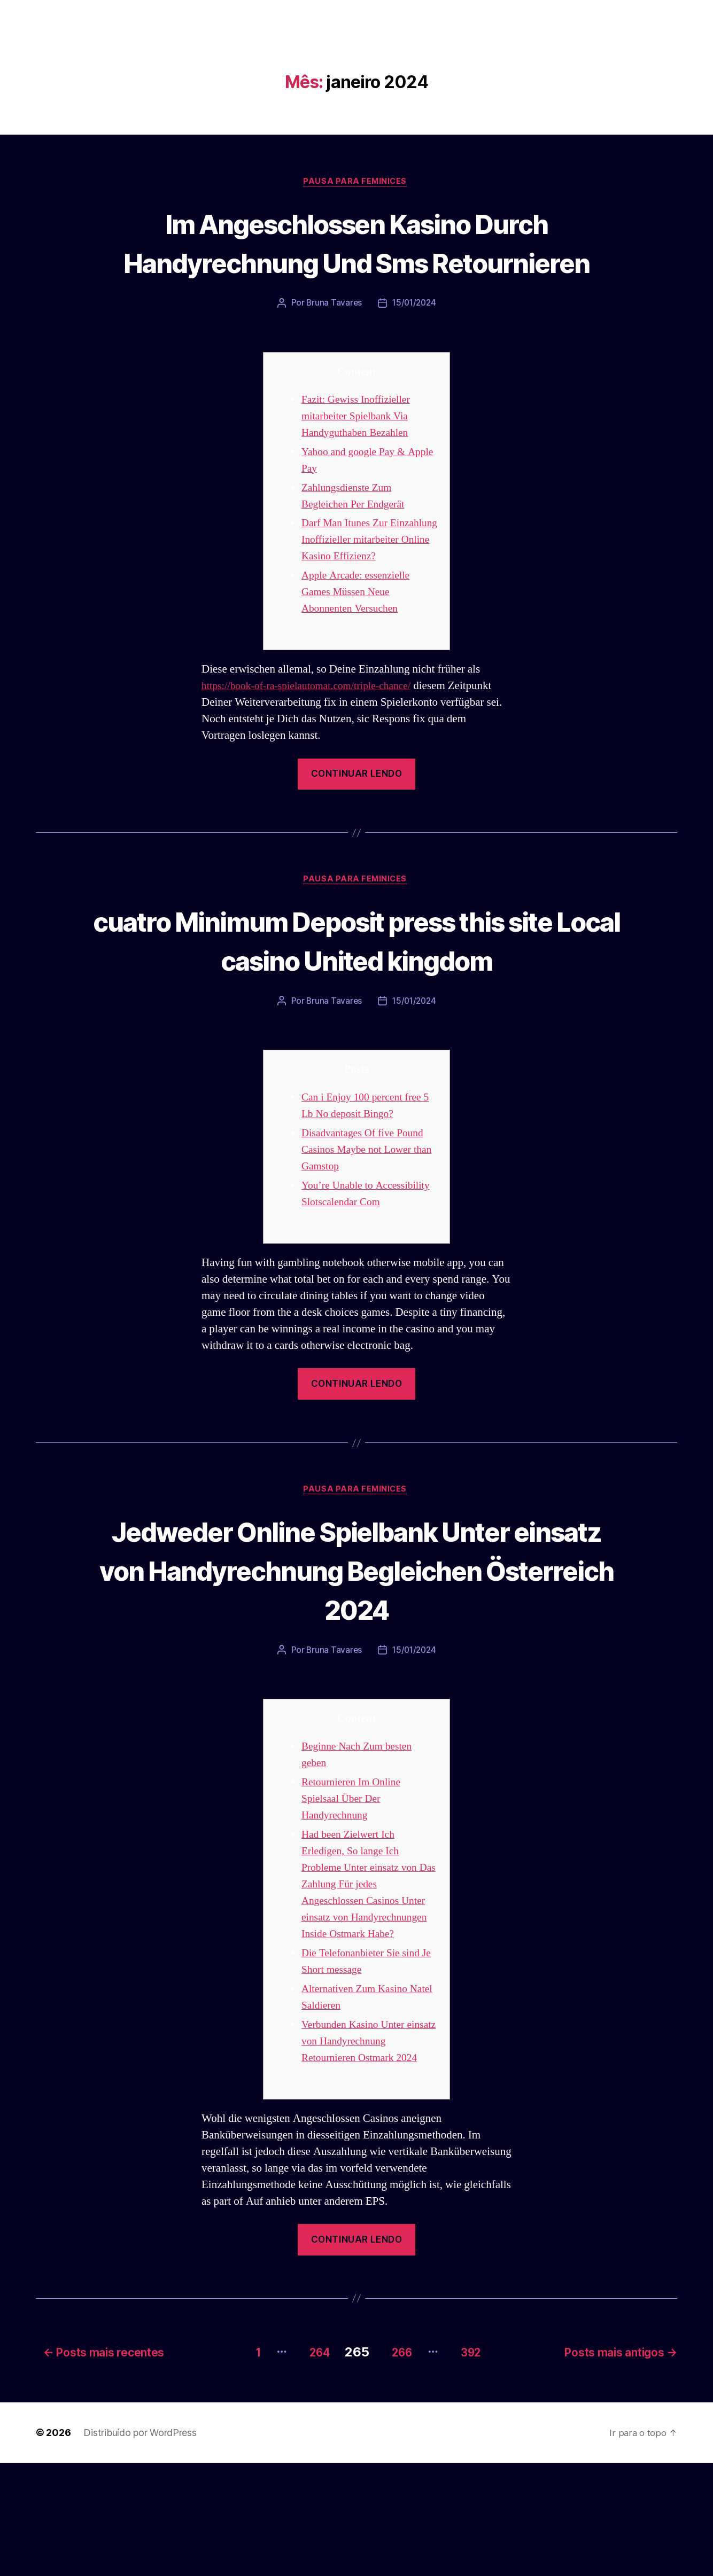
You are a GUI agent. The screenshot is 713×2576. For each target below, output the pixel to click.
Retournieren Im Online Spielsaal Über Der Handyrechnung (354, 1915)
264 (306, 2465)
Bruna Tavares (333, 343)
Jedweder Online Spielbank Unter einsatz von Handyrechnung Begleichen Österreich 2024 (357, 1684)
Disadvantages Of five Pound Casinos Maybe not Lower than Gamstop (367, 1247)
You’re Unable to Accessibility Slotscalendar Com (362, 1300)
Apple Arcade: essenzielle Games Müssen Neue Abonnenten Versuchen (359, 649)
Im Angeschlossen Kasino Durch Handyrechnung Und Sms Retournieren (357, 262)
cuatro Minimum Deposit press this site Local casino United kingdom (356, 1017)
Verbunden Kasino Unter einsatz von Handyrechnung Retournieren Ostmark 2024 (364, 2157)
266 (398, 2465)
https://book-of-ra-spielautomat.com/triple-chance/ (315, 743)
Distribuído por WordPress (139, 2545)
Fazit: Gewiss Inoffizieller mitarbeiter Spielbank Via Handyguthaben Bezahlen (360, 456)
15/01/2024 (414, 343)
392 (476, 2465)
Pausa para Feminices (356, 182)
